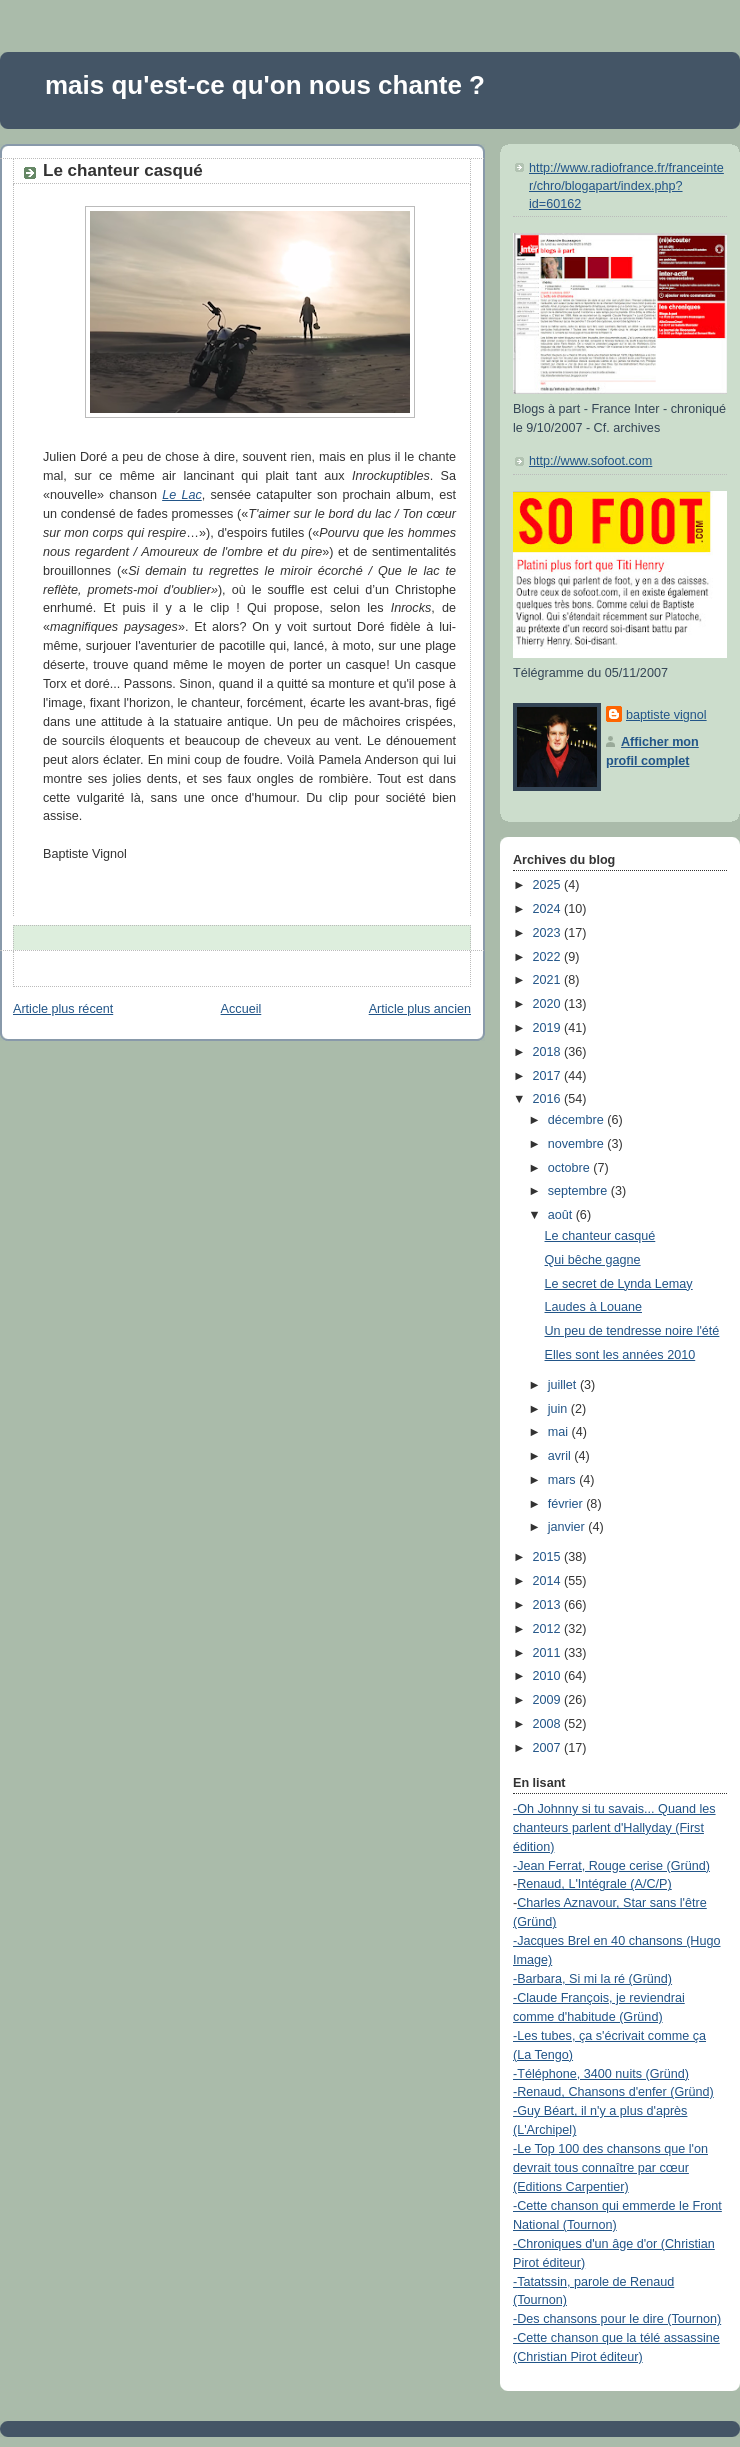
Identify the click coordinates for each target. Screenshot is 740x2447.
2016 (549, 1099)
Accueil (241, 1009)
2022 (549, 957)
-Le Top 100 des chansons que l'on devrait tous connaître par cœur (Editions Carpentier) (610, 2168)
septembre (579, 1191)
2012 (549, 1629)
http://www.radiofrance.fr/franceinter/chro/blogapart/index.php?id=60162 (626, 185)
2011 (549, 1653)
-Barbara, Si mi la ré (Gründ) (592, 1979)
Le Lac (182, 495)
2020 (549, 1004)
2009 (549, 1700)
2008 (549, 1724)
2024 (549, 909)
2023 (549, 933)
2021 (549, 980)
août (562, 1215)
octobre (571, 1168)
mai (560, 1432)
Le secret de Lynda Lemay (619, 1284)
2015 (549, 1557)
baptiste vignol (666, 715)
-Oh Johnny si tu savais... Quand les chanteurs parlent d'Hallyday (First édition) (614, 1828)
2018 (549, 1052)
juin (559, 1409)
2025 (549, 885)
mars (564, 1480)
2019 (549, 1028)
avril (561, 1456)
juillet (564, 1385)
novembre (578, 1144)
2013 (549, 1605)
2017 (549, 1076)
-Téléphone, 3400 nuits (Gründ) (601, 2074)
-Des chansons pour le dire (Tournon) (617, 2319)
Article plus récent (63, 1009)
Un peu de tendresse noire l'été (632, 1331)
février (567, 1504)
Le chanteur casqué (123, 170)
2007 (549, 1748)
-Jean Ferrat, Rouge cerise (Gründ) (611, 1866)
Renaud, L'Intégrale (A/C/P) (594, 1884)
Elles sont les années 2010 (620, 1355)
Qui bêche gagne (593, 1260)
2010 (549, 1676)
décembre (578, 1120)
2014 (549, 1581)
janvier (568, 1527)
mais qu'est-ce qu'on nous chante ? (265, 85)
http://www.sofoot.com (590, 461)
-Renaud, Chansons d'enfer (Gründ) (613, 2092)
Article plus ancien (420, 1009)
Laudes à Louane (593, 1307)
